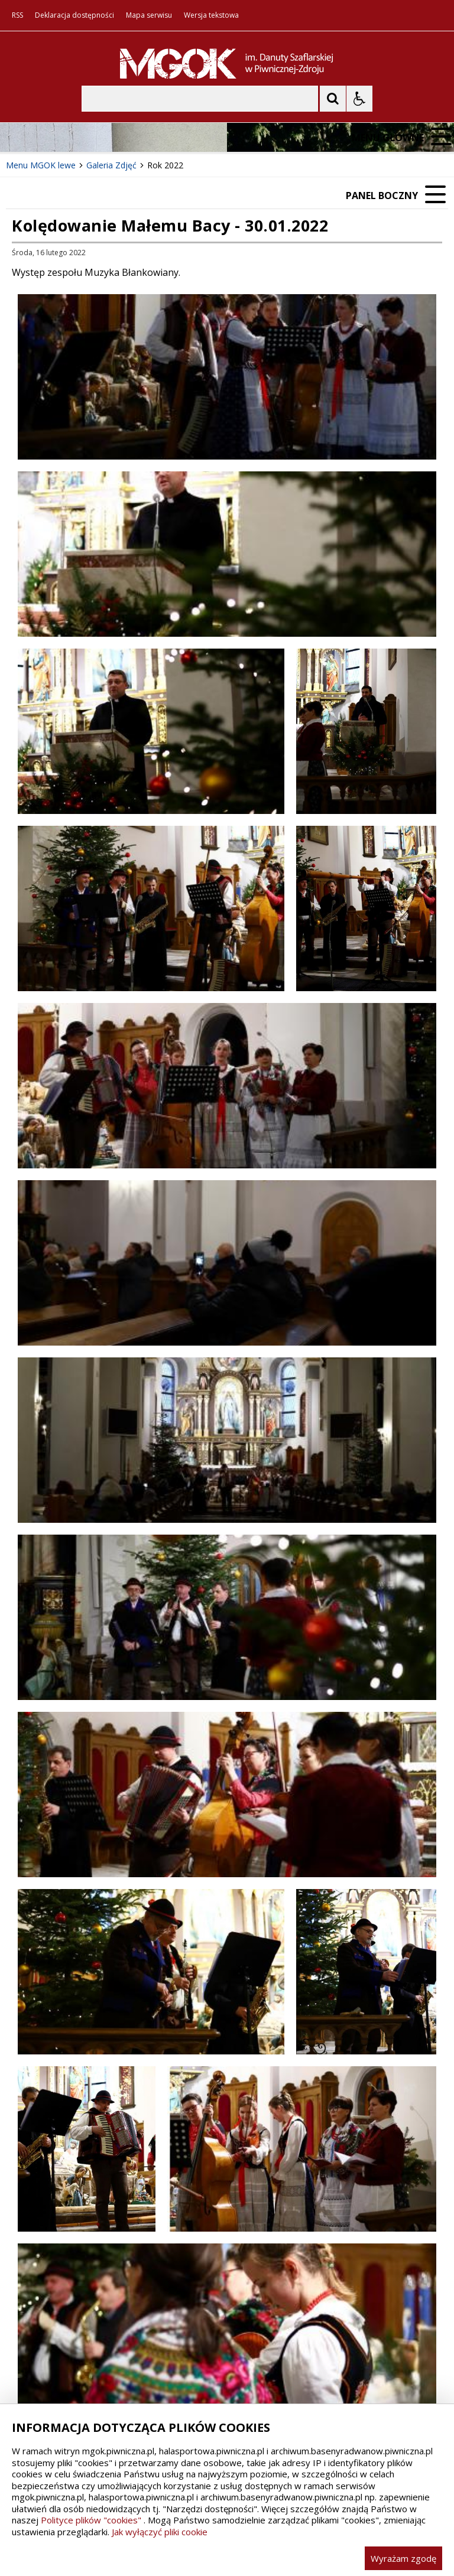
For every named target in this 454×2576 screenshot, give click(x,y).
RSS (17, 15)
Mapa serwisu (149, 15)
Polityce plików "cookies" (91, 2520)
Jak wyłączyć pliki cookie (159, 2532)
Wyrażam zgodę (403, 2558)
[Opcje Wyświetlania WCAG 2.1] (359, 99)
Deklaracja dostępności (74, 15)
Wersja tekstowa (211, 15)
